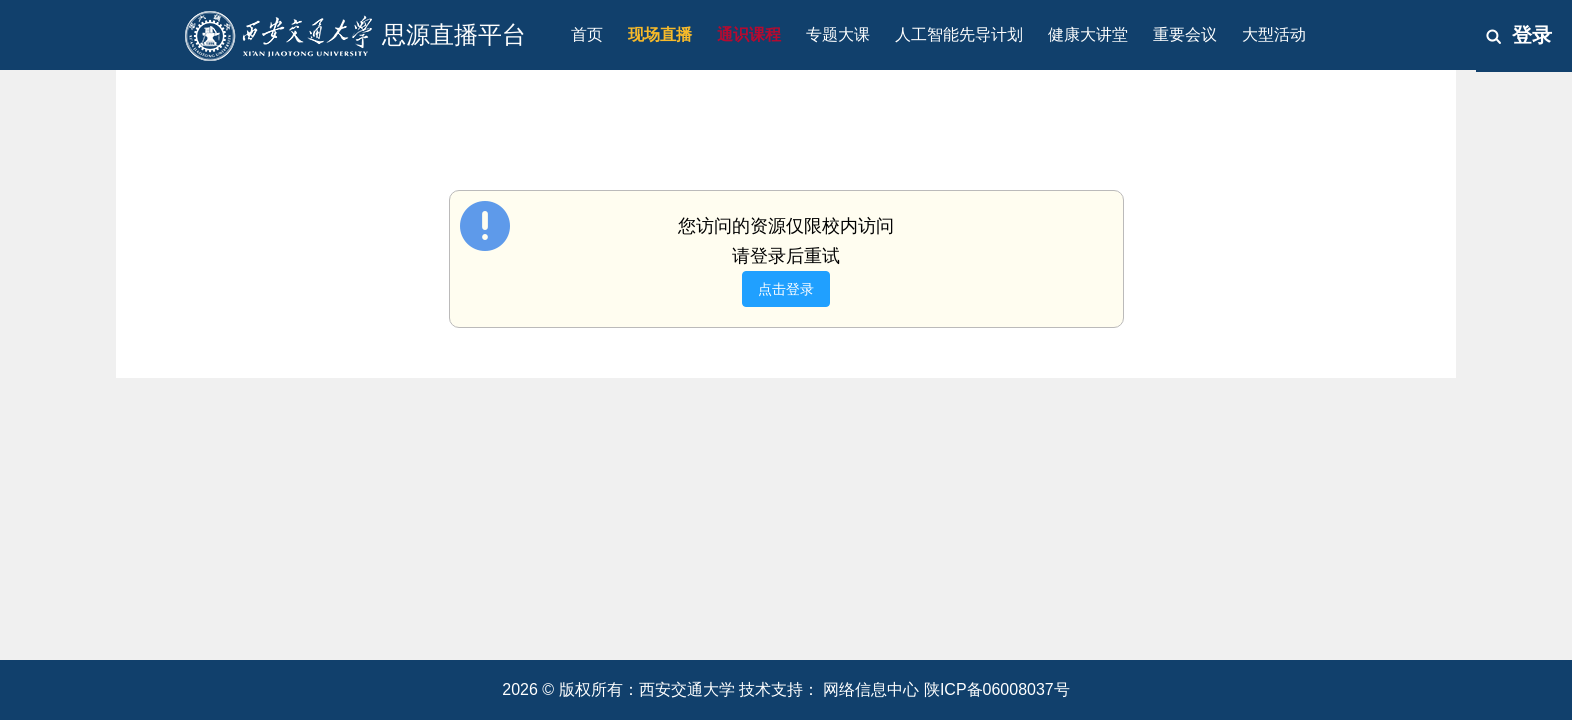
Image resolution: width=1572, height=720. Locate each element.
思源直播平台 (454, 34)
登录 (1532, 35)
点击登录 (786, 289)
